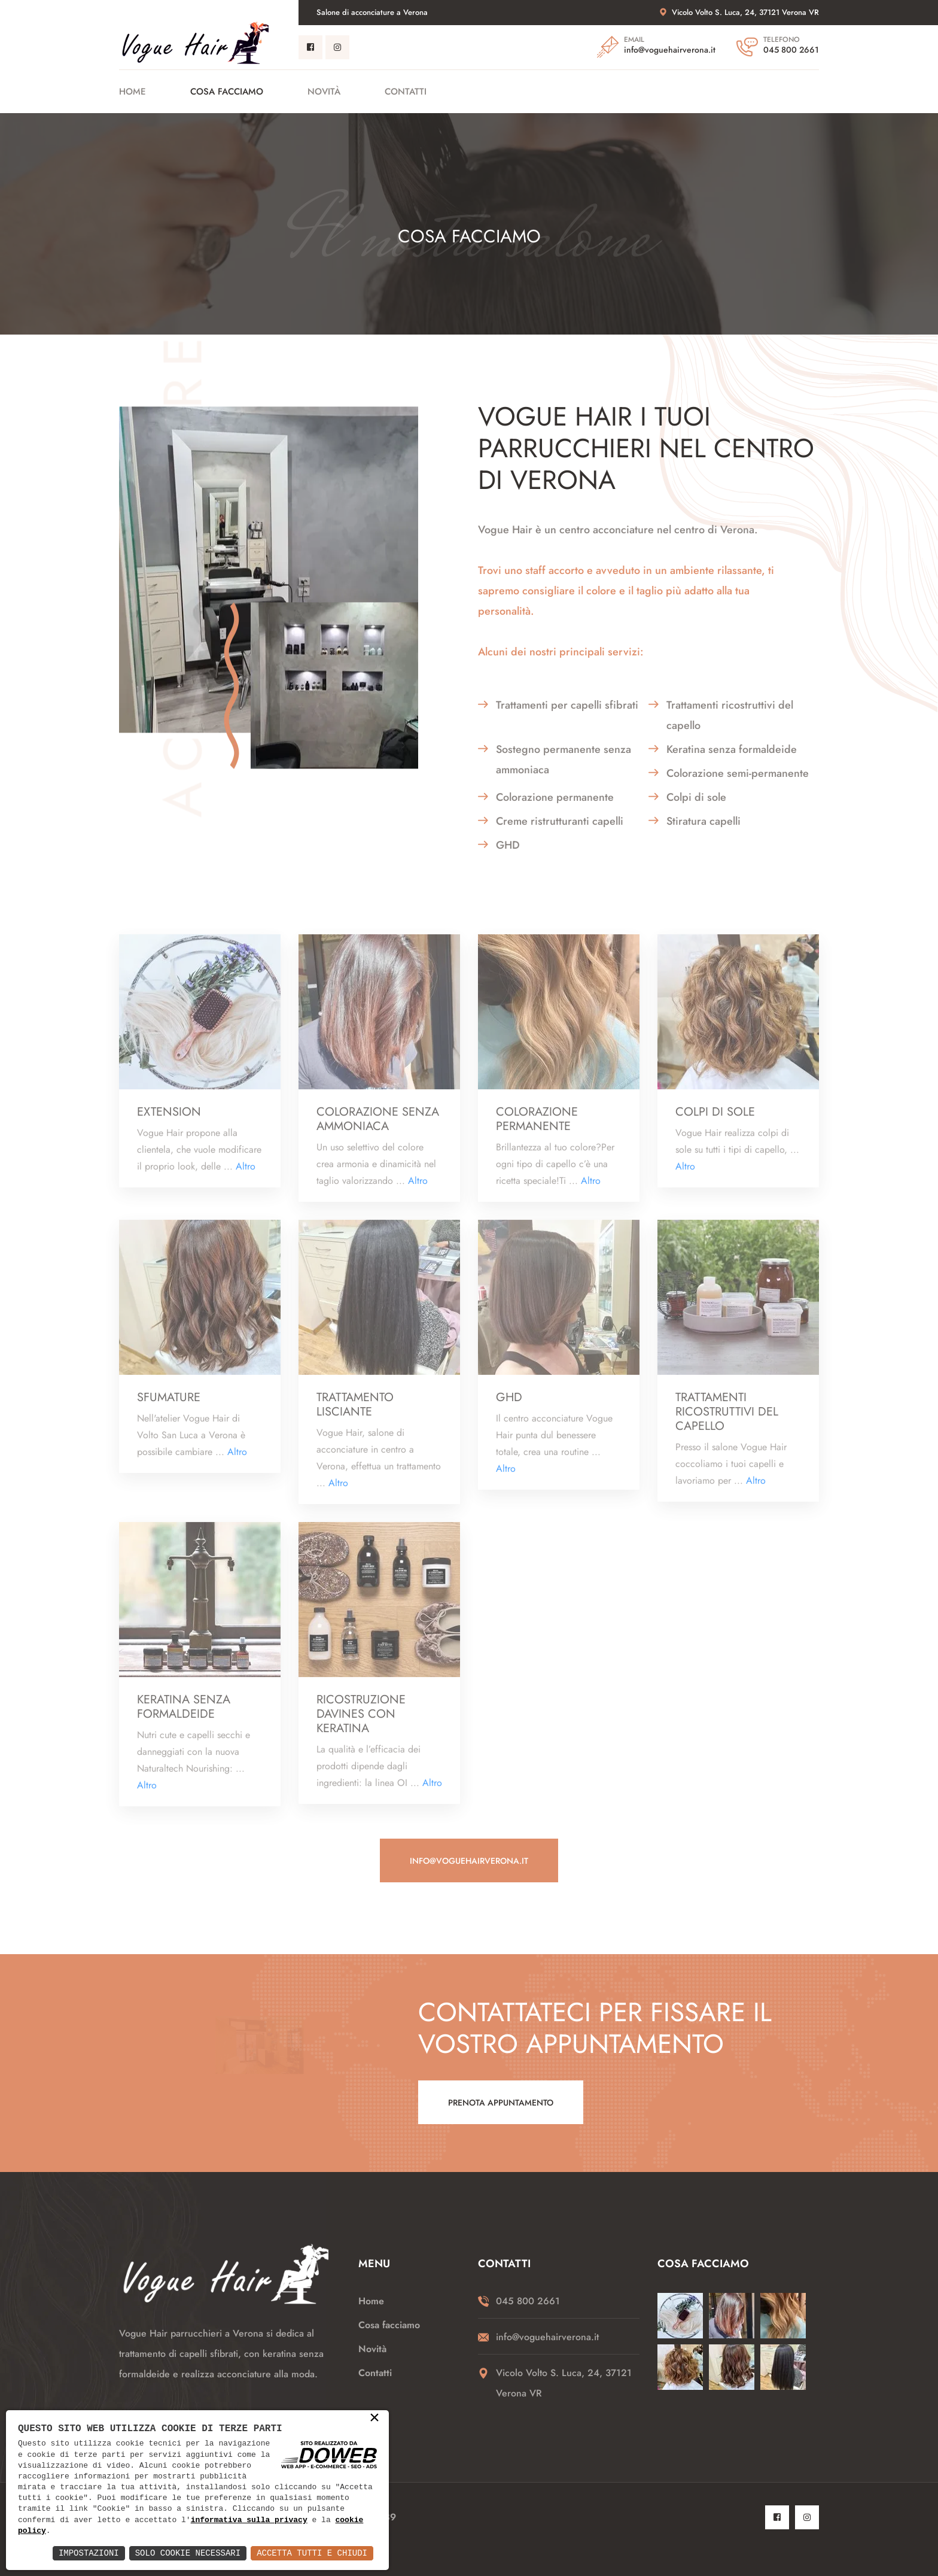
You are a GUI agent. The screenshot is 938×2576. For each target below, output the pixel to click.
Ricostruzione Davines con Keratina (361, 1721)
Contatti (406, 91)
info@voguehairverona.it (669, 49)
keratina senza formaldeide (183, 1714)
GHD (509, 1405)
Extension (169, 1120)
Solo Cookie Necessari (187, 2553)
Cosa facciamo (226, 91)
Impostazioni (89, 2553)
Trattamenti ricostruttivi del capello (726, 1419)
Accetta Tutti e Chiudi (312, 2553)
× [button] (374, 2418)
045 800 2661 (791, 49)
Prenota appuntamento (500, 2103)
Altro (245, 1174)
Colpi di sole (715, 1120)
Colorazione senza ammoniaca (377, 1127)
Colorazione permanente (537, 1127)
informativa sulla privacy (249, 2520)
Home (132, 91)
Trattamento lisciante (355, 1412)
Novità (323, 91)
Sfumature (168, 1405)
